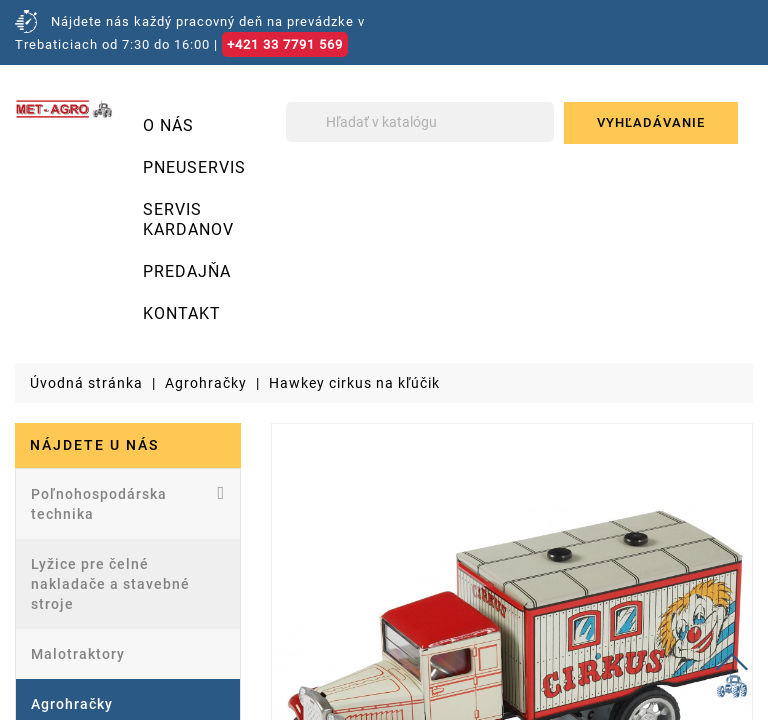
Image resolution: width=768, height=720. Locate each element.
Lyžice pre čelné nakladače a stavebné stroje (110, 584)
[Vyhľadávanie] (420, 122)
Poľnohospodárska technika (128, 503)
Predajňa (187, 271)
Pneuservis (194, 167)
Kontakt (182, 313)
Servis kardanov (188, 219)
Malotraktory (78, 654)
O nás (168, 125)
